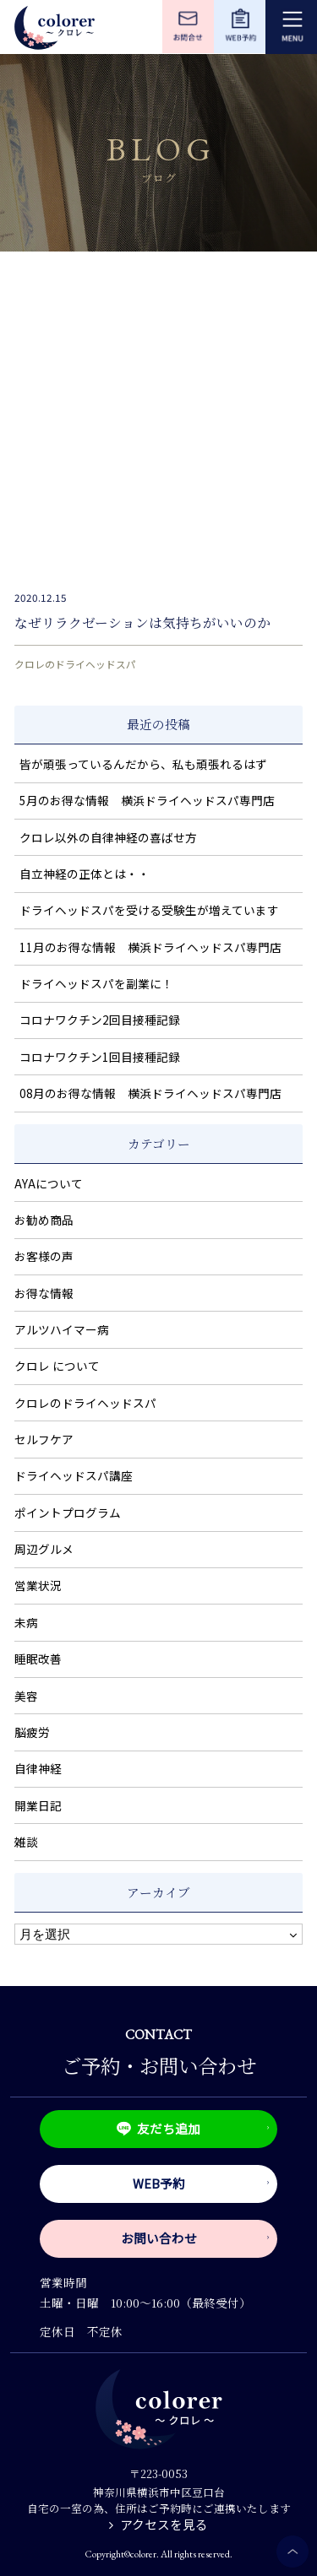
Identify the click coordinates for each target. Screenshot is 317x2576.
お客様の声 (44, 1255)
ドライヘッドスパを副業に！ (96, 983)
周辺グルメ (44, 1548)
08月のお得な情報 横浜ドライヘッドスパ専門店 (150, 1093)
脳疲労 (32, 1732)
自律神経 (38, 1768)
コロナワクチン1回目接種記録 (99, 1056)
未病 (26, 1622)
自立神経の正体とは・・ (84, 873)
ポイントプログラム (67, 1512)
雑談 (26, 1841)
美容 (26, 1695)
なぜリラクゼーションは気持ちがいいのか (142, 622)
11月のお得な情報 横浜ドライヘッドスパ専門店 (150, 947)
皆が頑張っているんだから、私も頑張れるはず (143, 763)
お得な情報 (44, 1293)
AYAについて (48, 1183)
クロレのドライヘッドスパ (75, 664)
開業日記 (38, 1805)
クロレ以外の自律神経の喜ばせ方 (108, 837)
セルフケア (44, 1439)
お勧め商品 (44, 1219)
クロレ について (57, 1365)
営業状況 (38, 1585)
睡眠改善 (38, 1658)
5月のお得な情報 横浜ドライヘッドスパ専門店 (147, 800)
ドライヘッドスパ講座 (73, 1475)
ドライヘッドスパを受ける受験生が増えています (149, 909)
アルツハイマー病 (61, 1329)
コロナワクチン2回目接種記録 (99, 1019)
